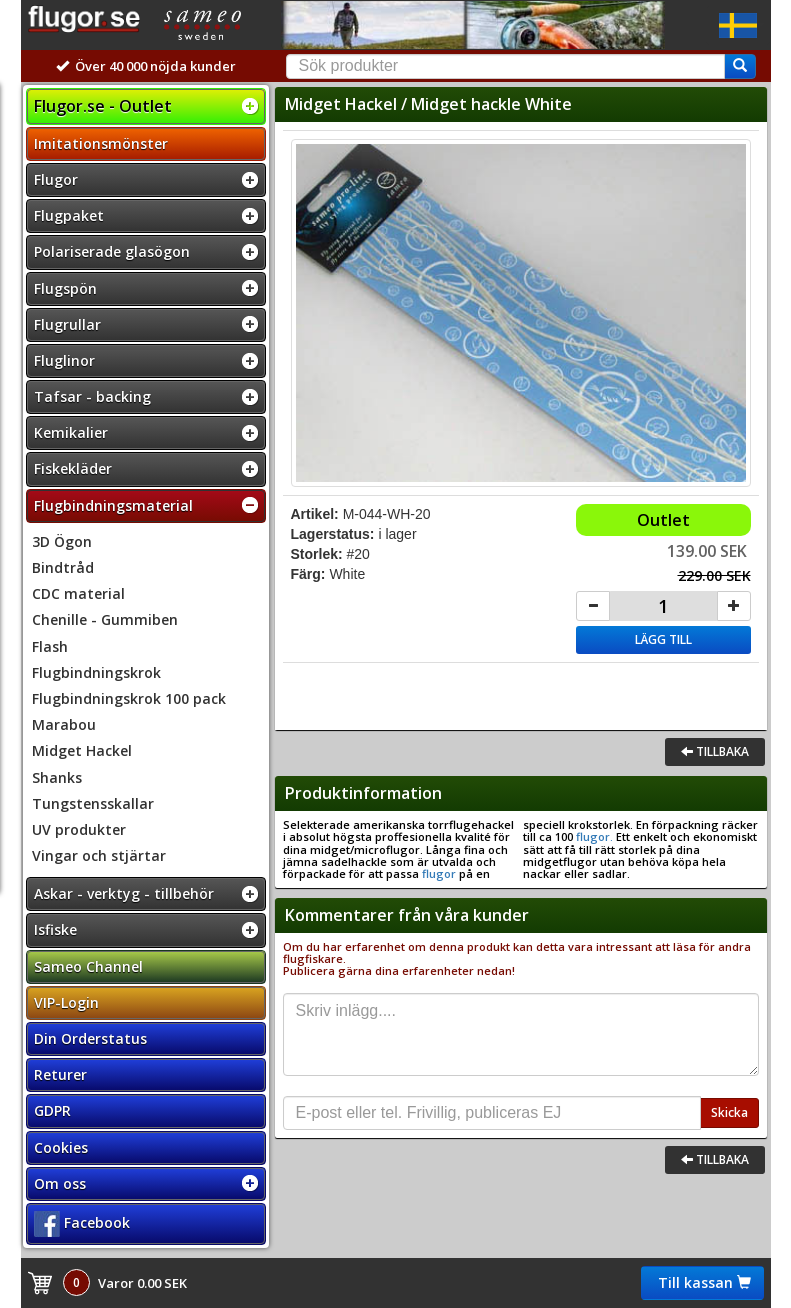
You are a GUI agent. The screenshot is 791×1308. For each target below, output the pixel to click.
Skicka (729, 1112)
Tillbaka (715, 751)
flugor (439, 873)
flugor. (593, 836)
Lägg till (663, 639)
